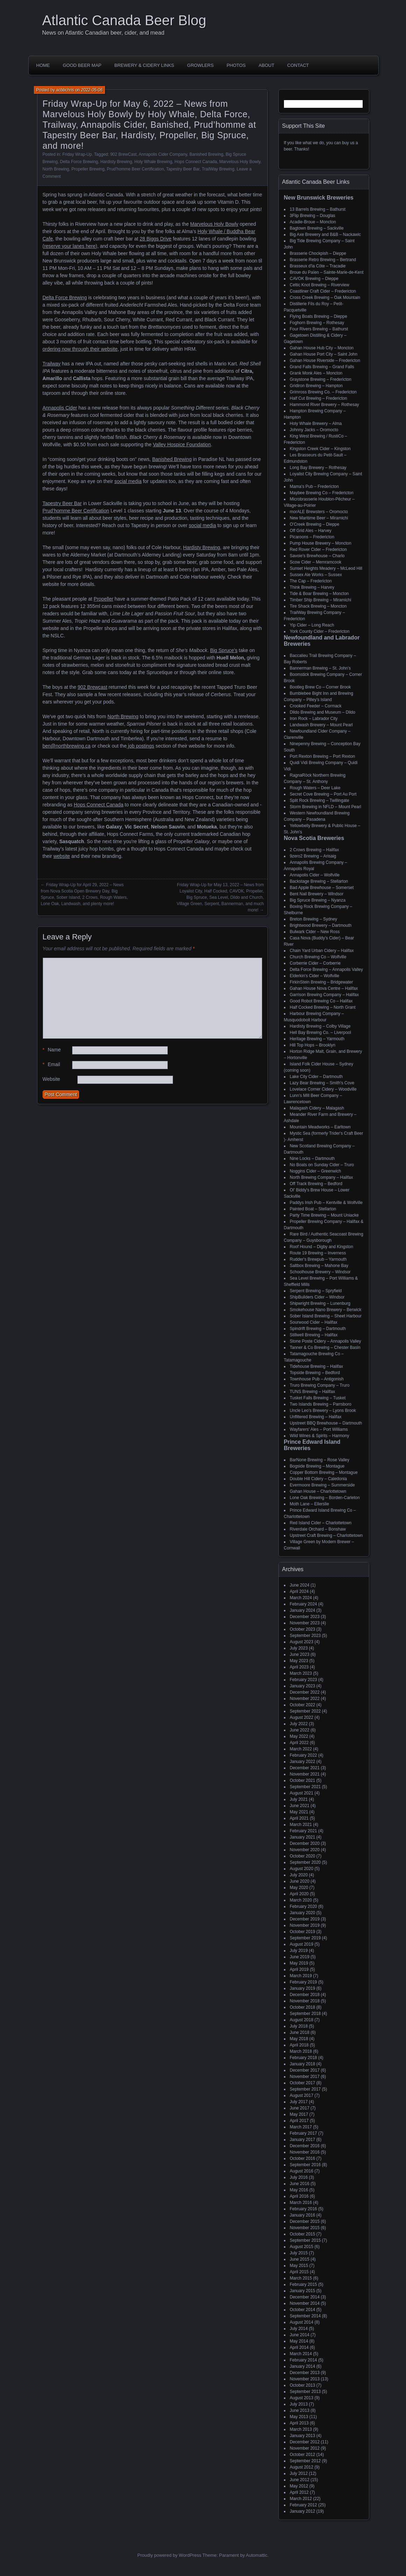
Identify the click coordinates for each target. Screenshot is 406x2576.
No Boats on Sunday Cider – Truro (322, 1164)
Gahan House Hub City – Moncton (322, 347)
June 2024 (299, 1585)
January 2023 (302, 1686)
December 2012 (305, 2442)
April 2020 (299, 1893)
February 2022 (303, 1755)
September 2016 (305, 2164)
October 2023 (302, 1629)
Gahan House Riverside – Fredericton (325, 360)
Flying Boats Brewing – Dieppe (318, 316)
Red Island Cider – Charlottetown (321, 1522)
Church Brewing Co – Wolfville (318, 956)
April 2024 (299, 1591)
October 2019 (302, 1931)
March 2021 (301, 1824)
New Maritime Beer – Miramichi (319, 518)
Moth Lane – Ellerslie (309, 1504)
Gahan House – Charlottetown (318, 1491)
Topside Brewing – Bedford (315, 1372)
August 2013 (301, 2397)
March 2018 (301, 2051)
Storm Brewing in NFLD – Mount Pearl (325, 806)
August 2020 (301, 1868)
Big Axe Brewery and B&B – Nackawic (325, 234)
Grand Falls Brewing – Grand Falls (322, 366)
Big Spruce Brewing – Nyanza (318, 900)
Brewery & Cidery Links (144, 65)
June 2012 (299, 2479)
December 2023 (305, 1616)
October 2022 (302, 1704)
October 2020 (302, 1856)
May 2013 (299, 2416)
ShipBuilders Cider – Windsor (317, 1297)
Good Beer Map (82, 65)
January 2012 (302, 2511)
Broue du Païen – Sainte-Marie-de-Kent (327, 272)
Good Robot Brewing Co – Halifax (321, 1001)
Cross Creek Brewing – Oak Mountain (325, 297)
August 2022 (301, 1717)
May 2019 (299, 1963)
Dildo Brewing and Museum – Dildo (322, 712)
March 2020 (301, 1900)
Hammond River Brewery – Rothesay (324, 404)
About (267, 65)
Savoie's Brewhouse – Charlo (317, 555)
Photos (236, 65)
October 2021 (302, 1780)
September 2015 (305, 2240)
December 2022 (305, 1692)
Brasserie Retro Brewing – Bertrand (323, 259)
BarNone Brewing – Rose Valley (320, 1459)
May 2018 (299, 2038)
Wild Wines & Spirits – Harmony (319, 1435)
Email (51, 1064)
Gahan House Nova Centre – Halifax (324, 988)
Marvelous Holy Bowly (239, 161)
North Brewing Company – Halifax (321, 1177)
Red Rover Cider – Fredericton (318, 549)
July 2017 (299, 2101)
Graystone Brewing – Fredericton (320, 379)
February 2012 (303, 2504)
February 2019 (303, 1982)
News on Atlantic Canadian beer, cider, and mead (103, 33)
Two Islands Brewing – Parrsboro (320, 1404)
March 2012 (301, 2498)
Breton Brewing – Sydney (313, 919)
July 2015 (299, 2252)
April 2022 (299, 1742)
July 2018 (299, 2026)
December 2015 (305, 2221)
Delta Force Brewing (79, 161)
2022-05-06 (91, 90)
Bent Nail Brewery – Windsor (316, 893)
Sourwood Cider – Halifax (313, 1322)
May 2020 (299, 1887)
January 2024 (302, 1610)
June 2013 (299, 2410)
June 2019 (299, 1956)
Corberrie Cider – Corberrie (315, 963)
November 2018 (305, 2000)
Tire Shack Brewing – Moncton (318, 606)
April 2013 (299, 2423)
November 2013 (305, 2378)
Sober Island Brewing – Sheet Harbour (326, 1316)
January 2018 (302, 2064)
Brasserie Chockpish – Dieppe (318, 253)
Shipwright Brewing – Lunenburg (320, 1303)
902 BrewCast (123, 154)
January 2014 (302, 2366)
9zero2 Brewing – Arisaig (313, 856)
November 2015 (305, 2227)
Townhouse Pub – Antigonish (317, 1379)
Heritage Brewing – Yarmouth (317, 1038)
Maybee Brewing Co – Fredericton (322, 492)
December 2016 (305, 2145)
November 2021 (305, 1774)
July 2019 (299, 1950)
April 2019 (299, 1969)
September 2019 (305, 1937)
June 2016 (299, 2183)
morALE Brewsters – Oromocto (319, 511)
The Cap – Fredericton (311, 581)
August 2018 (301, 2019)
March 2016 (301, 2202)
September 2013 (305, 2391)
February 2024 (303, 1604)
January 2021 (302, 1837)
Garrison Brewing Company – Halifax (324, 994)
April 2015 (299, 2271)
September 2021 (305, 1786)
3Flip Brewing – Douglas (312, 215)
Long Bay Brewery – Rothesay (318, 467)
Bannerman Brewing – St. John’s (320, 668)
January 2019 (302, 1988)
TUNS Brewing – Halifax (312, 1391)
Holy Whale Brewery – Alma (316, 423)
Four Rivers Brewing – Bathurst (319, 329)
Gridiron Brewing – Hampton (316, 385)
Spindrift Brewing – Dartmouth (318, 1328)
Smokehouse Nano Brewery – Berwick (326, 1309)
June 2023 (299, 1654)
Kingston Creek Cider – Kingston (320, 448)
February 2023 (303, 1679)
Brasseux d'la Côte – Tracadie (318, 266)
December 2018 (305, 1994)
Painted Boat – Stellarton (313, 1208)
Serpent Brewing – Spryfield (316, 1290)
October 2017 (302, 2082)
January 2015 (302, 2290)
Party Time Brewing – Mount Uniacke (324, 1215)
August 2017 (301, 2095)
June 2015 (299, 2259)
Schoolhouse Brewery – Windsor (320, 1271)
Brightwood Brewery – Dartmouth (321, 925)
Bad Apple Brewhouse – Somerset (322, 887)
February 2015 (303, 2284)
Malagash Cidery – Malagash (317, 1108)
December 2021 (305, 1767)
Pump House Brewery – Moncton (320, 543)
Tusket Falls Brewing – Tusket (318, 1397)
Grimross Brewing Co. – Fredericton (323, 392)
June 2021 (299, 1805)
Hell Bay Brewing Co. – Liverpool (320, 1032)
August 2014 (301, 2322)
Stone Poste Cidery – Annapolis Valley (325, 1341)
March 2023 (301, 1673)
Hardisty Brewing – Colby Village (320, 1026)
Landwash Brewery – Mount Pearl (321, 724)
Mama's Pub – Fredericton (314, 486)
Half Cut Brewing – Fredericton (318, 398)
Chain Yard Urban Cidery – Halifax (322, 950)
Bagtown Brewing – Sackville (317, 228)
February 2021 (303, 1830)
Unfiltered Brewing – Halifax (316, 1416)
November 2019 (305, 1925)
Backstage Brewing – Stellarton (319, 881)
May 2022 (299, 1736)
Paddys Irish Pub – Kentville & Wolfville (326, 1202)
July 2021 (299, 1799)
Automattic (256, 2555)
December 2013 (305, 2372)
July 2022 (299, 1723)
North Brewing (56, 169)
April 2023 (299, 1667)
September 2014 (305, 2316)
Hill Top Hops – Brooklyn (313, 1045)
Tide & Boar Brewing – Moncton (319, 593)
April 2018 (299, 2045)
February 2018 (303, 2057)
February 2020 (303, 1906)
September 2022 (305, 1711)
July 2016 (299, 2177)
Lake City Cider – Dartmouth (316, 1076)
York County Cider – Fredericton (320, 631)
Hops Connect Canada (195, 161)
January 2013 (302, 2435)
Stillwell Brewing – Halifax (314, 1334)
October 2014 (302, 2309)
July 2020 (299, 1874)
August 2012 (301, 2467)
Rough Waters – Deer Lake (315, 787)
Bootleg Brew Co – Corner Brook (320, 687)
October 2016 (302, 2158)
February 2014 (303, 2360)
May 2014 (299, 2341)
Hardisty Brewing (116, 161)
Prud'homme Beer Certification (135, 169)
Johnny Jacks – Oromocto (314, 429)
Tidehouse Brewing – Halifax (316, 1366)
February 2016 (303, 2208)
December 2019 (305, 1919)
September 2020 (305, 1862)
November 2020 (305, 1849)
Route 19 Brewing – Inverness (318, 1253)
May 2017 (299, 2114)
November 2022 (305, 1698)
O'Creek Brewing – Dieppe (315, 524)
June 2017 (299, 2108)
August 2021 (301, 1793)
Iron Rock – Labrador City (314, 718)
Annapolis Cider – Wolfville (315, 875)
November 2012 (305, 2448)
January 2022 (302, 1761)
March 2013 (301, 2429)
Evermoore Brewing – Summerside (322, 1485)
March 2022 (301, 1748)
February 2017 (303, 2133)
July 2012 (299, 2473)
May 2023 (299, 1660)
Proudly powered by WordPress (169, 2555)
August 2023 (301, 1641)
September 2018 (305, 2013)
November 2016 (305, 2152)
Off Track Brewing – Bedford (316, 1183)
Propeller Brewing (88, 169)
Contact (298, 65)
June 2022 (299, 1730)
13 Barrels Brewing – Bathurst (318, 209)
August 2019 (301, 1944)
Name (52, 1050)
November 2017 (305, 2076)
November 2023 (305, 1622)
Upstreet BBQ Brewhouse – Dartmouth (326, 1423)
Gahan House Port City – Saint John (323, 354)
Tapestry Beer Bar (182, 169)
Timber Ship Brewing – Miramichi (320, 599)
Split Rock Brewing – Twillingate (319, 800)
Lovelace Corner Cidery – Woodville (323, 1089)
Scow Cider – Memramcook (315, 562)
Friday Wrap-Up (77, 154)
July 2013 (299, 2404)
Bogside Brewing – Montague (317, 1466)
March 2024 (301, 1597)
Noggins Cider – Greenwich (315, 1171)
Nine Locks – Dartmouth (312, 1158)
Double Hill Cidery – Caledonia (318, 1478)
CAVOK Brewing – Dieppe (314, 278)
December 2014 (305, 2297)
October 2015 (302, 2234)
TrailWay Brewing (218, 169)
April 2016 (299, 2196)
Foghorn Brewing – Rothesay (317, 322)
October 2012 (302, 2454)
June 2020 (299, 1881)
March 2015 (301, 2278)
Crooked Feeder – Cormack (316, 706)
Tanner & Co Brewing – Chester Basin (325, 1347)
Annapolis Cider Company (163, 154)
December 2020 (305, 1843)
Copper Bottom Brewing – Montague (324, 1472)
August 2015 (301, 2246)
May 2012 (299, 2486)
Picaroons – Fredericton (312, 536)
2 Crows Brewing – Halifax (314, 849)
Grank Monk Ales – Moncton (316, 373)
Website (51, 1079)
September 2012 (305, 2460)
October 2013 (302, 2385)
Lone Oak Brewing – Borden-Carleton (325, 1497)
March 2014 (301, 2353)
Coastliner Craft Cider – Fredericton (323, 291)
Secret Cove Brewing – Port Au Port (323, 794)
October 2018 (302, 2007)
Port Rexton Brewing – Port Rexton (322, 756)
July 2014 (299, 2328)
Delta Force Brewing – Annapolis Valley (326, 969)
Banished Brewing (206, 154)
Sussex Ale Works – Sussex (316, 574)
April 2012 (299, 2492)
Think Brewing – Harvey (312, 587)
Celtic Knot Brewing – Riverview (319, 284)
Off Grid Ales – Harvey (311, 530)
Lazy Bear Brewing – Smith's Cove (322, 1082)
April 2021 (299, 1818)
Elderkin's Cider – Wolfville (314, 975)
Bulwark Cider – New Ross (315, 931)
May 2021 (299, 1811)
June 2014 (299, 2334)
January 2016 (302, 2215)
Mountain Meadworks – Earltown (320, 1127)
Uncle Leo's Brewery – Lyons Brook (323, 1410)
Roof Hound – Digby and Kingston (321, 1246)
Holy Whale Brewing (153, 161)
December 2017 (305, 2070)
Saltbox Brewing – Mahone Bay (319, 1265)
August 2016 (301, 2171)
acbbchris (65, 90)
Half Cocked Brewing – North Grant (323, 1007)
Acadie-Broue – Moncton (313, 221)
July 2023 (299, 1648)
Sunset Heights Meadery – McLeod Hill (326, 568)
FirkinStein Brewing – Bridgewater (321, 982)
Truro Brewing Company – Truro (320, 1385)
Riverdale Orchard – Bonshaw (318, 1529)
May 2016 (299, 2190)
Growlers (200, 65)
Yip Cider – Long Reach (312, 625)
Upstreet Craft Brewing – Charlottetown (326, 1535)
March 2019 (301, 1975)
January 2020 (302, 1912)
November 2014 (305, 2303)
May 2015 (299, 2265)
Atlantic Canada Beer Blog (124, 20)
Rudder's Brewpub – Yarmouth (318, 1259)
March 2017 (301, 2126)
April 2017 (299, 2120)
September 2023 (305, 1635)
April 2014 (299, 2347)
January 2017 (302, 2139)
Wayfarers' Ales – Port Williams (319, 1429)
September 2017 (305, 2089)
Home (43, 65)
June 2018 (299, 2032)
